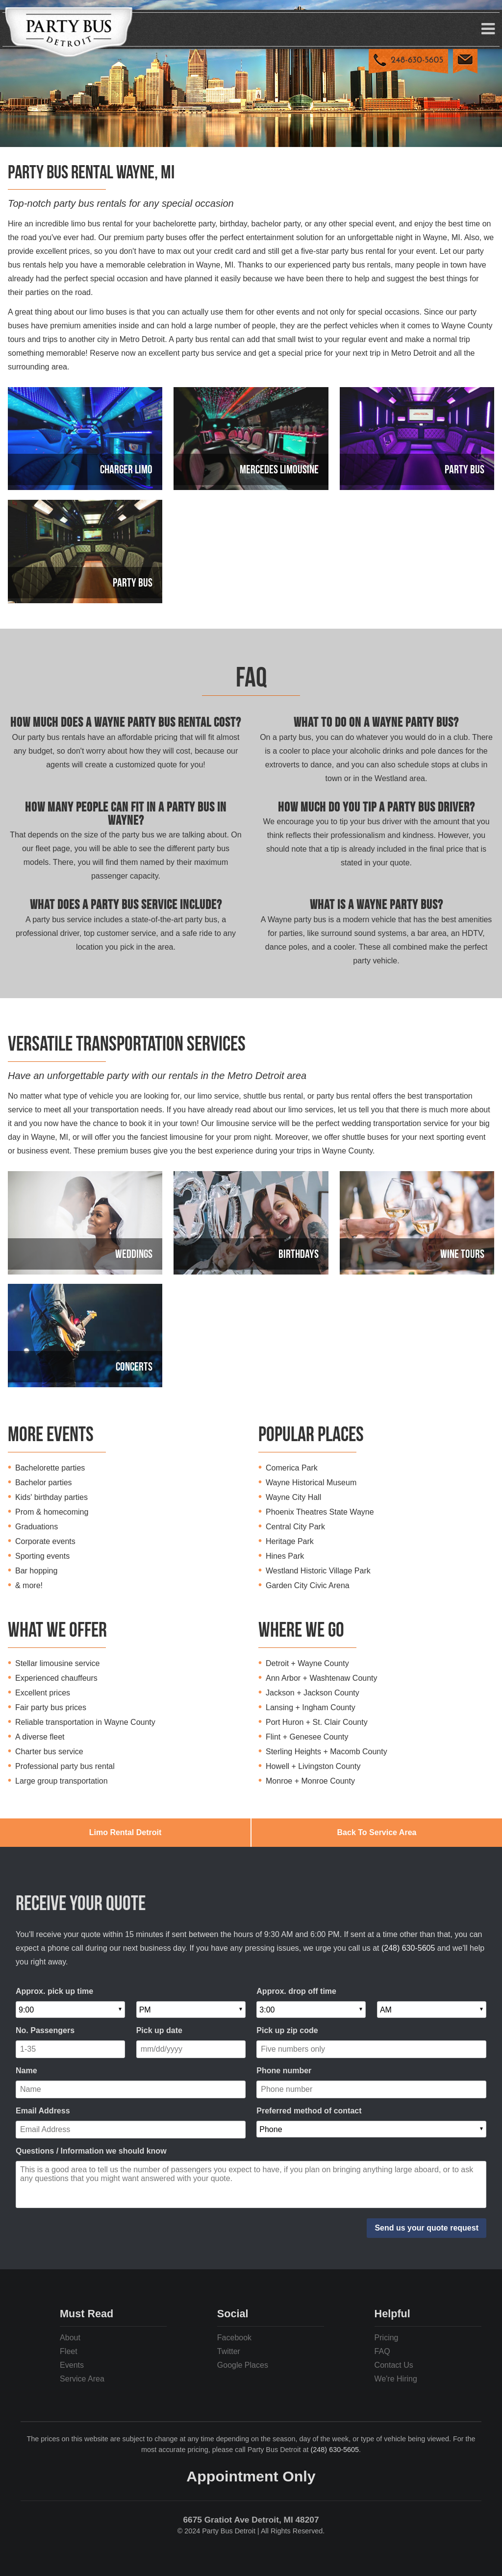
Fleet (68, 2351)
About (70, 2337)
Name (26, 2070)
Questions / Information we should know (91, 2151)
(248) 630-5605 (408, 1948)
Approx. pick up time (54, 1991)
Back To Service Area (377, 1832)
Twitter (228, 2351)
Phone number (283, 2070)
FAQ (382, 2351)
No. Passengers (45, 2030)
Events (72, 2365)
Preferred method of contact (308, 2111)
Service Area (82, 2379)
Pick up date (159, 2030)
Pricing (387, 2337)
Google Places (242, 2365)
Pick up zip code (287, 2030)
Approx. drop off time (296, 1991)
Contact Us (394, 2365)
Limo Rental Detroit (125, 1832)
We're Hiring (396, 2379)
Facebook (234, 2337)
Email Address (43, 2111)
